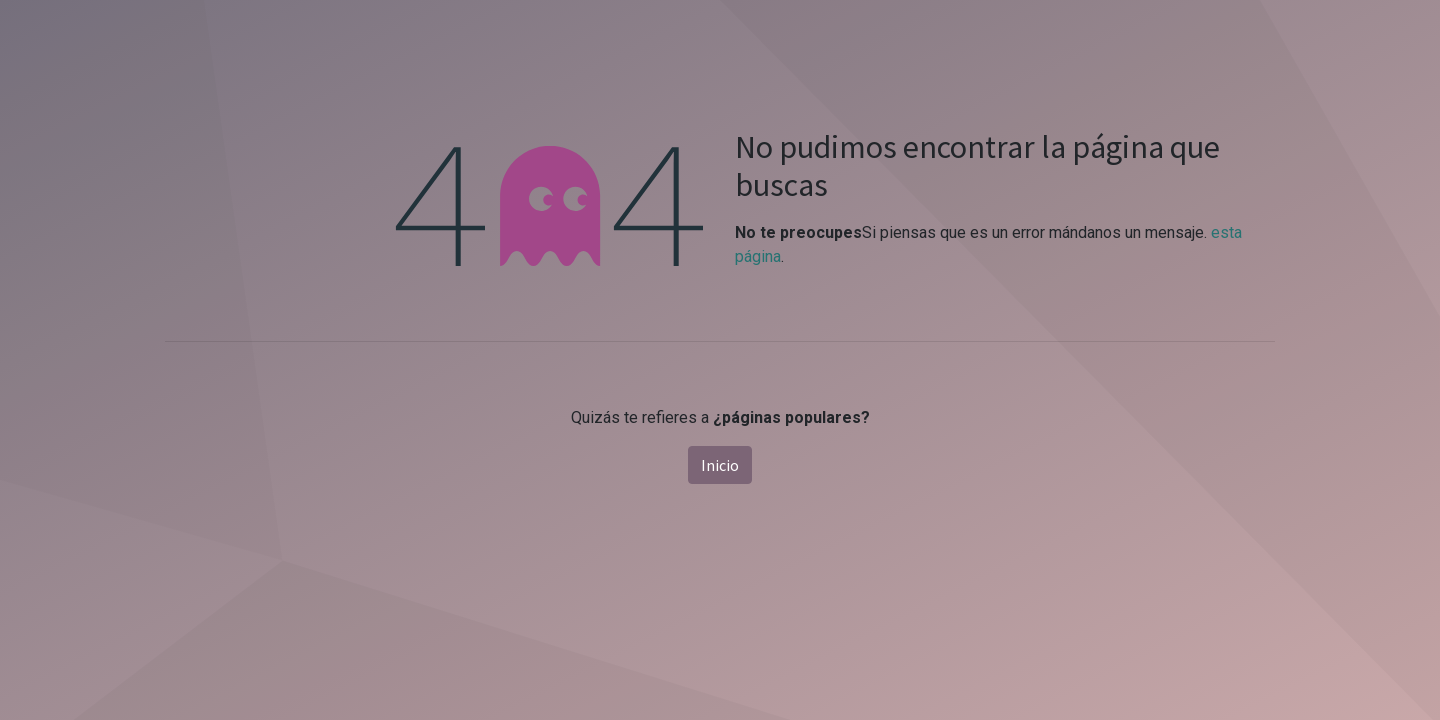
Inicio (720, 465)
